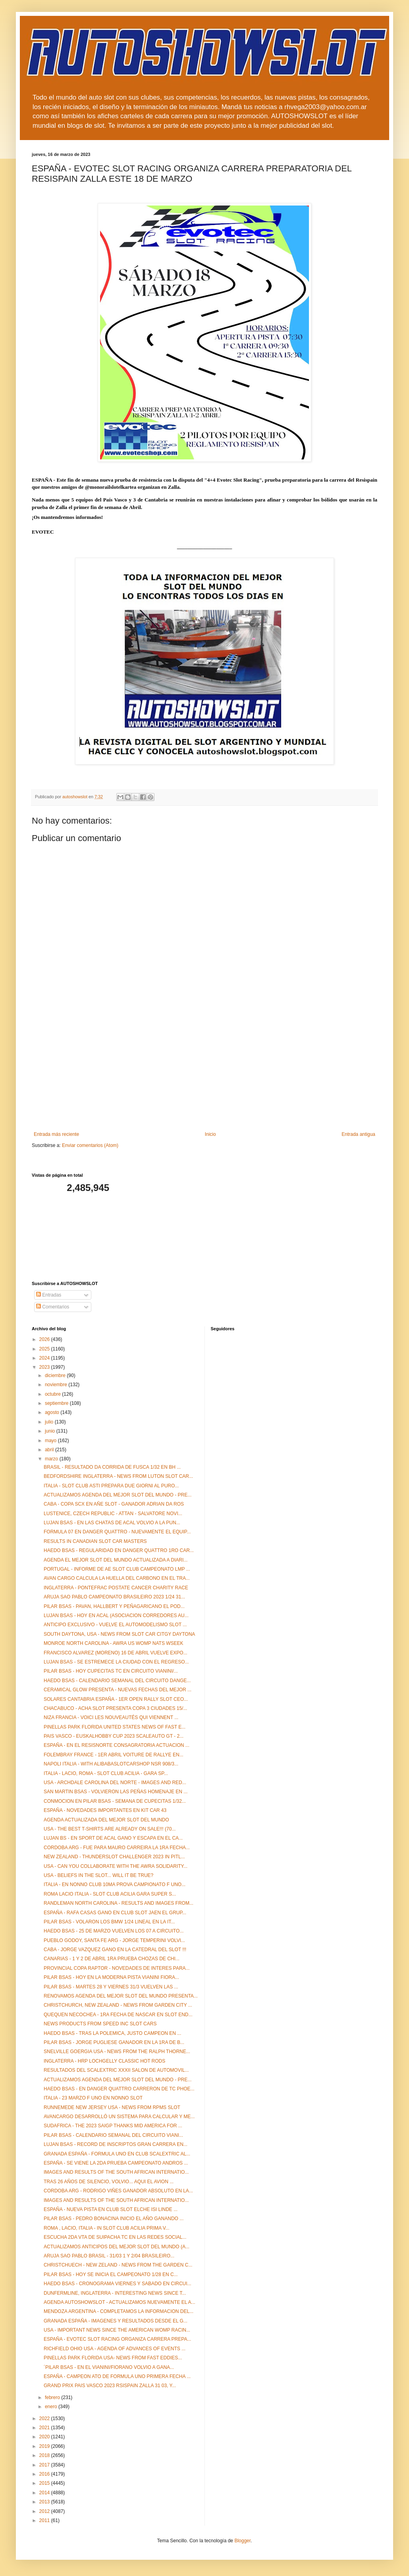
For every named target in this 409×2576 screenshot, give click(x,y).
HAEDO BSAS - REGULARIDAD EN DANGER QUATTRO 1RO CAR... (119, 1550)
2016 (45, 2474)
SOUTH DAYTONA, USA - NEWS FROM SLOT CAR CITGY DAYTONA (119, 1634)
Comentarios (52, 1307)
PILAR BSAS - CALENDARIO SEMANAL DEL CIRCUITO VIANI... (113, 2135)
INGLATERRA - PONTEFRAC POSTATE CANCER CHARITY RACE (116, 1588)
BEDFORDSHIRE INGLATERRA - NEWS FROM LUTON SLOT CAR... (118, 1476)
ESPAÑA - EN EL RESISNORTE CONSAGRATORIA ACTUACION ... (116, 1745)
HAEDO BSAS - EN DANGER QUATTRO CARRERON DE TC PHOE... (119, 2089)
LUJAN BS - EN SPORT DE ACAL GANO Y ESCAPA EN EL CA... (113, 1838)
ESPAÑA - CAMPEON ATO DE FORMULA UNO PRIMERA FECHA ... (117, 2376)
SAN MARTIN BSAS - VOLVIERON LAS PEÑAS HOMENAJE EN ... (115, 1791)
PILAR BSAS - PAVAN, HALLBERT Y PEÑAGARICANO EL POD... (114, 1606)
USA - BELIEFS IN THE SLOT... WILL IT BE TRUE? (98, 1875)
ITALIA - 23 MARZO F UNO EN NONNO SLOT (93, 2098)
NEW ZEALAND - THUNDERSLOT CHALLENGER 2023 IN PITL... (114, 1856)
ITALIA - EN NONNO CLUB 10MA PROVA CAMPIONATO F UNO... (114, 1884)
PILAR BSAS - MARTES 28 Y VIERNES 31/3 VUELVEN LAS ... (111, 1987)
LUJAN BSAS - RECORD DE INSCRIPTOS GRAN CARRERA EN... (115, 2144)
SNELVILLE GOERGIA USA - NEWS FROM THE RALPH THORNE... (117, 2051)
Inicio (210, 1134)
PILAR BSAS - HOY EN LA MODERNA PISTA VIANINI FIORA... (111, 1977)
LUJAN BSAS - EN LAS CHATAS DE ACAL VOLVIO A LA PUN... (112, 1522)
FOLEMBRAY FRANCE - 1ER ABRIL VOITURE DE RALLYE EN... (113, 1755)
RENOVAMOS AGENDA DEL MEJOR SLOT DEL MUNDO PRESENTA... (121, 1996)
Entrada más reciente (56, 1134)
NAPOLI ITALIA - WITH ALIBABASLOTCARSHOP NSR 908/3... (111, 1764)
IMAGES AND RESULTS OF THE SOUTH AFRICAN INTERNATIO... (116, 2172)
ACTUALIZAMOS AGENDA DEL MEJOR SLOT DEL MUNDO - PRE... (117, 1495)
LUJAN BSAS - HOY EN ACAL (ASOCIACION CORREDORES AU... (116, 1615)
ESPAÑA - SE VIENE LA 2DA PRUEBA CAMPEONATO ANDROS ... (116, 2163)
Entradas (48, 1295)
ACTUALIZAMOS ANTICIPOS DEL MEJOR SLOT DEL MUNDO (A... (116, 2246)
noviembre (56, 1384)
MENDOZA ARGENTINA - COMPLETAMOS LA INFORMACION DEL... (118, 2311)
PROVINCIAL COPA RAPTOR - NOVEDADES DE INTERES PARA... (117, 1968)
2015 (45, 2483)
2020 (45, 2437)
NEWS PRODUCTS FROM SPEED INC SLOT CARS (100, 2024)
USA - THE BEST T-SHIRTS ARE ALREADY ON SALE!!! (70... (110, 1829)
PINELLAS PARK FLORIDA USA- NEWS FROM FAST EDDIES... (113, 2358)
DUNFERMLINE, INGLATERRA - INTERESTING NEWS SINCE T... (115, 2293)
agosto (52, 1412)
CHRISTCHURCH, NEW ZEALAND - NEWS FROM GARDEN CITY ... (118, 2005)
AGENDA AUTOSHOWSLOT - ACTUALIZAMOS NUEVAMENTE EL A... (119, 2302)
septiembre (57, 1403)
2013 (45, 2502)
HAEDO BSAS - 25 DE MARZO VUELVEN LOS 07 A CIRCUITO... (113, 1931)
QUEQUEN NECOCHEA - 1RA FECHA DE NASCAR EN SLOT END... (118, 2014)
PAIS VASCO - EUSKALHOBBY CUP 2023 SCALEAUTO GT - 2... (113, 1736)
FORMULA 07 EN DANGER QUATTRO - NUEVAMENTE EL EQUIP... (117, 1532)
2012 (45, 2511)
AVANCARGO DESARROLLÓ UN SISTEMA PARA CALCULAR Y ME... (119, 2116)
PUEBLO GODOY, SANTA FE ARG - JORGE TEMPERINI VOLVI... (114, 1940)
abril (50, 1449)
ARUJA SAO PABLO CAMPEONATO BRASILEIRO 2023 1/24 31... (114, 1597)
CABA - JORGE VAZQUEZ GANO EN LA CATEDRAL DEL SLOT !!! (115, 1949)
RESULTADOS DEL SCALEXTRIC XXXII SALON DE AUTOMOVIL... (116, 2070)
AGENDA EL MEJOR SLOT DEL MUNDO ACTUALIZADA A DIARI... (115, 1560)
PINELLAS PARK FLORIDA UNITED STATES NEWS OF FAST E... (114, 1727)
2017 (45, 2465)
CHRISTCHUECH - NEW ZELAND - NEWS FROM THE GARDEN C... (118, 2265)
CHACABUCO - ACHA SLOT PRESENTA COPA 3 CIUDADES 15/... (115, 1708)
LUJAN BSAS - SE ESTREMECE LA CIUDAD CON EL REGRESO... (116, 1662)
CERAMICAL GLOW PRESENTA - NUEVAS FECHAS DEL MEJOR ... (117, 1689)
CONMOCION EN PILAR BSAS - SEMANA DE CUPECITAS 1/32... (115, 1801)
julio (50, 1422)
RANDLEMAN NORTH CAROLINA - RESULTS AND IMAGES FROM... (118, 1903)
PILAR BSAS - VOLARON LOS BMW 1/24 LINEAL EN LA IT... (109, 1922)
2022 (45, 2418)
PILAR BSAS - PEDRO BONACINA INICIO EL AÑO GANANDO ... (113, 2218)
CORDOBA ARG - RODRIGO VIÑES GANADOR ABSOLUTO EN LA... (118, 2191)
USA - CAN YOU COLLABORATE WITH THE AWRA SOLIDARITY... (115, 1866)
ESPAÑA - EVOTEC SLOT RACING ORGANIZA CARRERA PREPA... (117, 2339)
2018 (45, 2455)
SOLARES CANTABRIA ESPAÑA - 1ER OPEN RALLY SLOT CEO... (116, 1699)
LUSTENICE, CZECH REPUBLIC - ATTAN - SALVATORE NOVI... (113, 1513)
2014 (45, 2492)
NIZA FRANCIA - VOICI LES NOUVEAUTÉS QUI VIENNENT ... (111, 1717)
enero (51, 2406)
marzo (52, 1459)
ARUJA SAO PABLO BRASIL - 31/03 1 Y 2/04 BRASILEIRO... (109, 2256)
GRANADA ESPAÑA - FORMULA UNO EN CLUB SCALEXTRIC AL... (117, 2154)
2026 (45, 1339)
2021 (45, 2427)
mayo (51, 1440)
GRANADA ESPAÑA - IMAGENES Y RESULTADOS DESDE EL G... (115, 2321)
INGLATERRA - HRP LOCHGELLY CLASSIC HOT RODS (104, 2061)
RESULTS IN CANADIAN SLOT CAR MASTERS (95, 1541)
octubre (53, 1394)
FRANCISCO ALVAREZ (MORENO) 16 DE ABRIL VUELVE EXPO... (115, 1653)
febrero (53, 2397)
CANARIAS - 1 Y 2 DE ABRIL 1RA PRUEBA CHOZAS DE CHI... (111, 1958)
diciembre (56, 1375)
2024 (45, 1358)
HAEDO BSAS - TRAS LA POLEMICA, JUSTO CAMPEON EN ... (112, 2033)
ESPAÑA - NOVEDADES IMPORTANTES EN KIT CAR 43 (105, 1810)
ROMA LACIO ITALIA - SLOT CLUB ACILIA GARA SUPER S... (110, 1894)
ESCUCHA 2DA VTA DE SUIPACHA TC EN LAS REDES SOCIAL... (115, 2237)
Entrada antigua (358, 1134)
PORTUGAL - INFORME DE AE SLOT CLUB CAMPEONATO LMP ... (117, 1569)
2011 (45, 2520)
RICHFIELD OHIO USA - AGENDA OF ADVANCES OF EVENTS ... (114, 2348)
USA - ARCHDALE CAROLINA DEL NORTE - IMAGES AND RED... (115, 1782)
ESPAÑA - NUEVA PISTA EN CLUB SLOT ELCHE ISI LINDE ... (110, 2209)
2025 (45, 1349)
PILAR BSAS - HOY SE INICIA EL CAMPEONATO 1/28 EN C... (111, 2274)
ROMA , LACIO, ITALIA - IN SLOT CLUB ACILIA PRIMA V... (107, 2228)
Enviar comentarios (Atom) (90, 1145)
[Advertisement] (204, 1072)
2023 (45, 1367)
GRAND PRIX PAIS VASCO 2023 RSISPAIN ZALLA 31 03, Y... (110, 2385)
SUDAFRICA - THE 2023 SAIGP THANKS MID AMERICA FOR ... (113, 2125)
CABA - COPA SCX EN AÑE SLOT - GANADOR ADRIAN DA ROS (114, 1504)
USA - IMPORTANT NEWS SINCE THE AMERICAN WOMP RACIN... (117, 2330)
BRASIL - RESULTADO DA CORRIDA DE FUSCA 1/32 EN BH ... (112, 1467)
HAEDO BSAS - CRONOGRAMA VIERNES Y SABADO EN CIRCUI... (117, 2283)
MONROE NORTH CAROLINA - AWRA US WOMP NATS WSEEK (113, 1643)
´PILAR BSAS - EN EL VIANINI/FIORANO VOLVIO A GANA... (109, 2367)
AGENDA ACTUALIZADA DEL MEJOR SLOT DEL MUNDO (106, 1820)
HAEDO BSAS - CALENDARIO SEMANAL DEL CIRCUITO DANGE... (117, 1680)
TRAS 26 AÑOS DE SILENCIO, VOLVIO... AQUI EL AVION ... (109, 2181)
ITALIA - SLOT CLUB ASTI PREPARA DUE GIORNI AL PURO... (111, 1486)
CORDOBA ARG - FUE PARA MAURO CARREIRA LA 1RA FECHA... (117, 1847)
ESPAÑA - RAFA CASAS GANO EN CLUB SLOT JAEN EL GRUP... (115, 1912)
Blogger (242, 2540)
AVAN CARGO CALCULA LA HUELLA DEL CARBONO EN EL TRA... (117, 1578)
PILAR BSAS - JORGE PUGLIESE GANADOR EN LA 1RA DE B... (114, 2042)
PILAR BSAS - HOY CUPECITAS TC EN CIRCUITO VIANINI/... (111, 1671)
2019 (45, 2446)
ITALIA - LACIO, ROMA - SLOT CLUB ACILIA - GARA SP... (106, 1773)
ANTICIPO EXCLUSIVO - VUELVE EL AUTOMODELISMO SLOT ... (115, 1624)
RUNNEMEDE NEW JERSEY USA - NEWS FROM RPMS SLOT (112, 2107)
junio (50, 1431)
